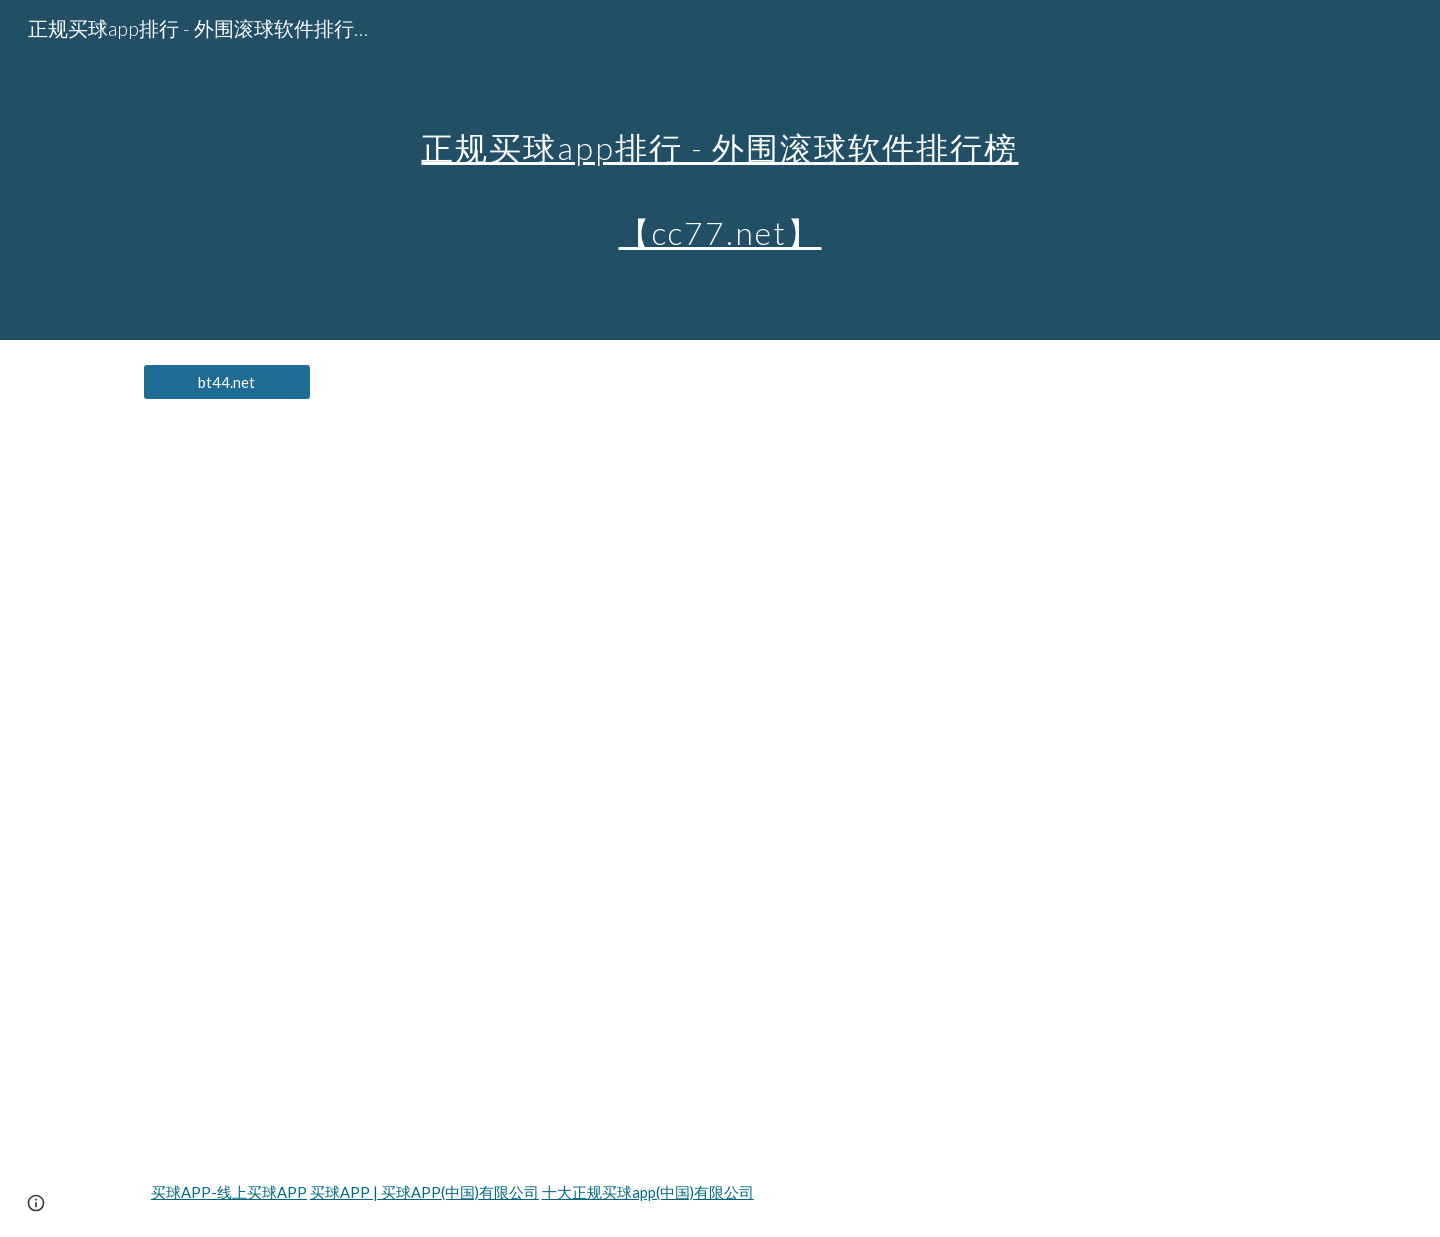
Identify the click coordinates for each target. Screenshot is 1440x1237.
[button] (36, 1203)
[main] (720, 170)
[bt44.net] (227, 382)
